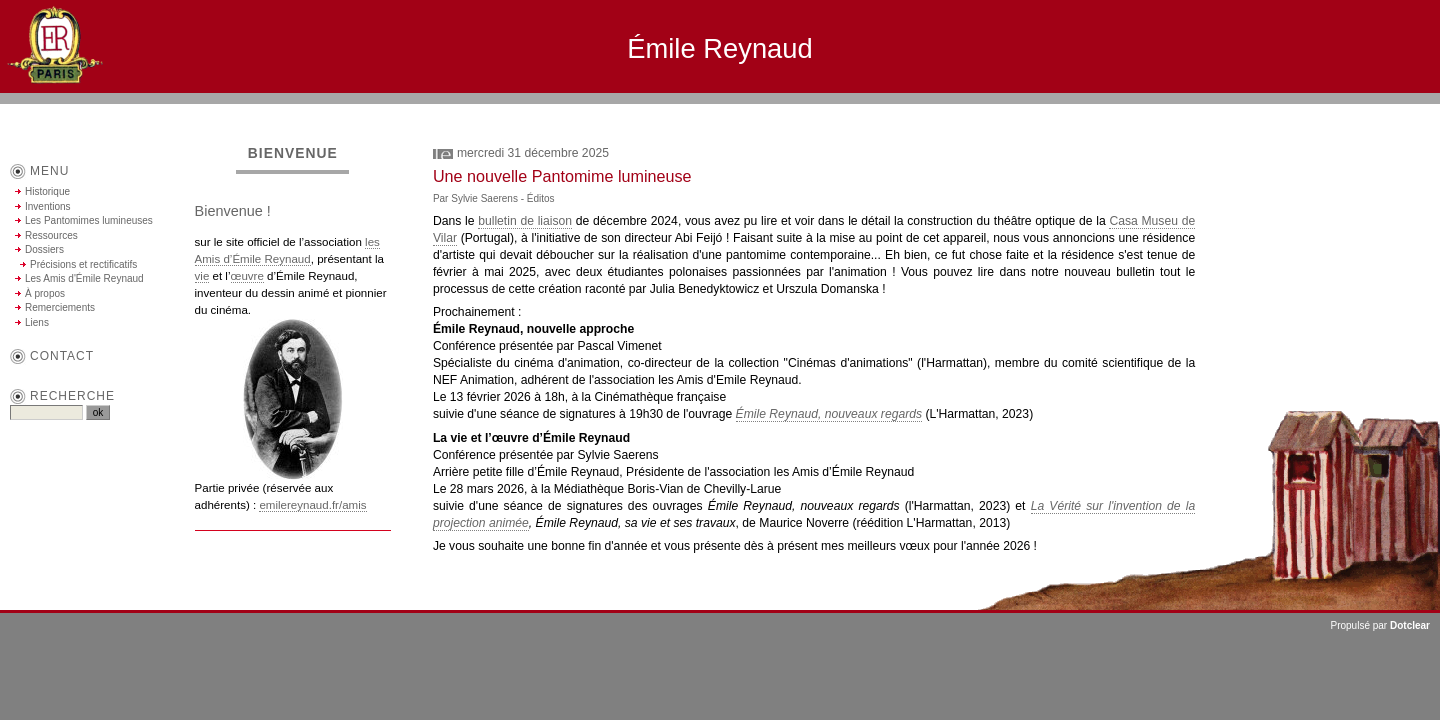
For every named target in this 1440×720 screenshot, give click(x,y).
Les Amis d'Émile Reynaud (84, 278)
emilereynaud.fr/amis (312, 505)
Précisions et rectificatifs (83, 264)
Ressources (51, 235)
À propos (45, 293)
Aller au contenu (1219, 112)
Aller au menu (1296, 112)
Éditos (541, 198)
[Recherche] (46, 412)
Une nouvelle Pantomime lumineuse (562, 176)
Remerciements (60, 307)
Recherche (72, 396)
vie (202, 276)
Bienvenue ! (233, 211)
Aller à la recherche (1380, 112)
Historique (47, 191)
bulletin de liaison (525, 221)
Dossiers (44, 249)
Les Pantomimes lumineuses (89, 220)
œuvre (247, 276)
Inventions (48, 206)
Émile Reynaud (720, 48)
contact (62, 356)
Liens (37, 322)
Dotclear (1410, 625)
